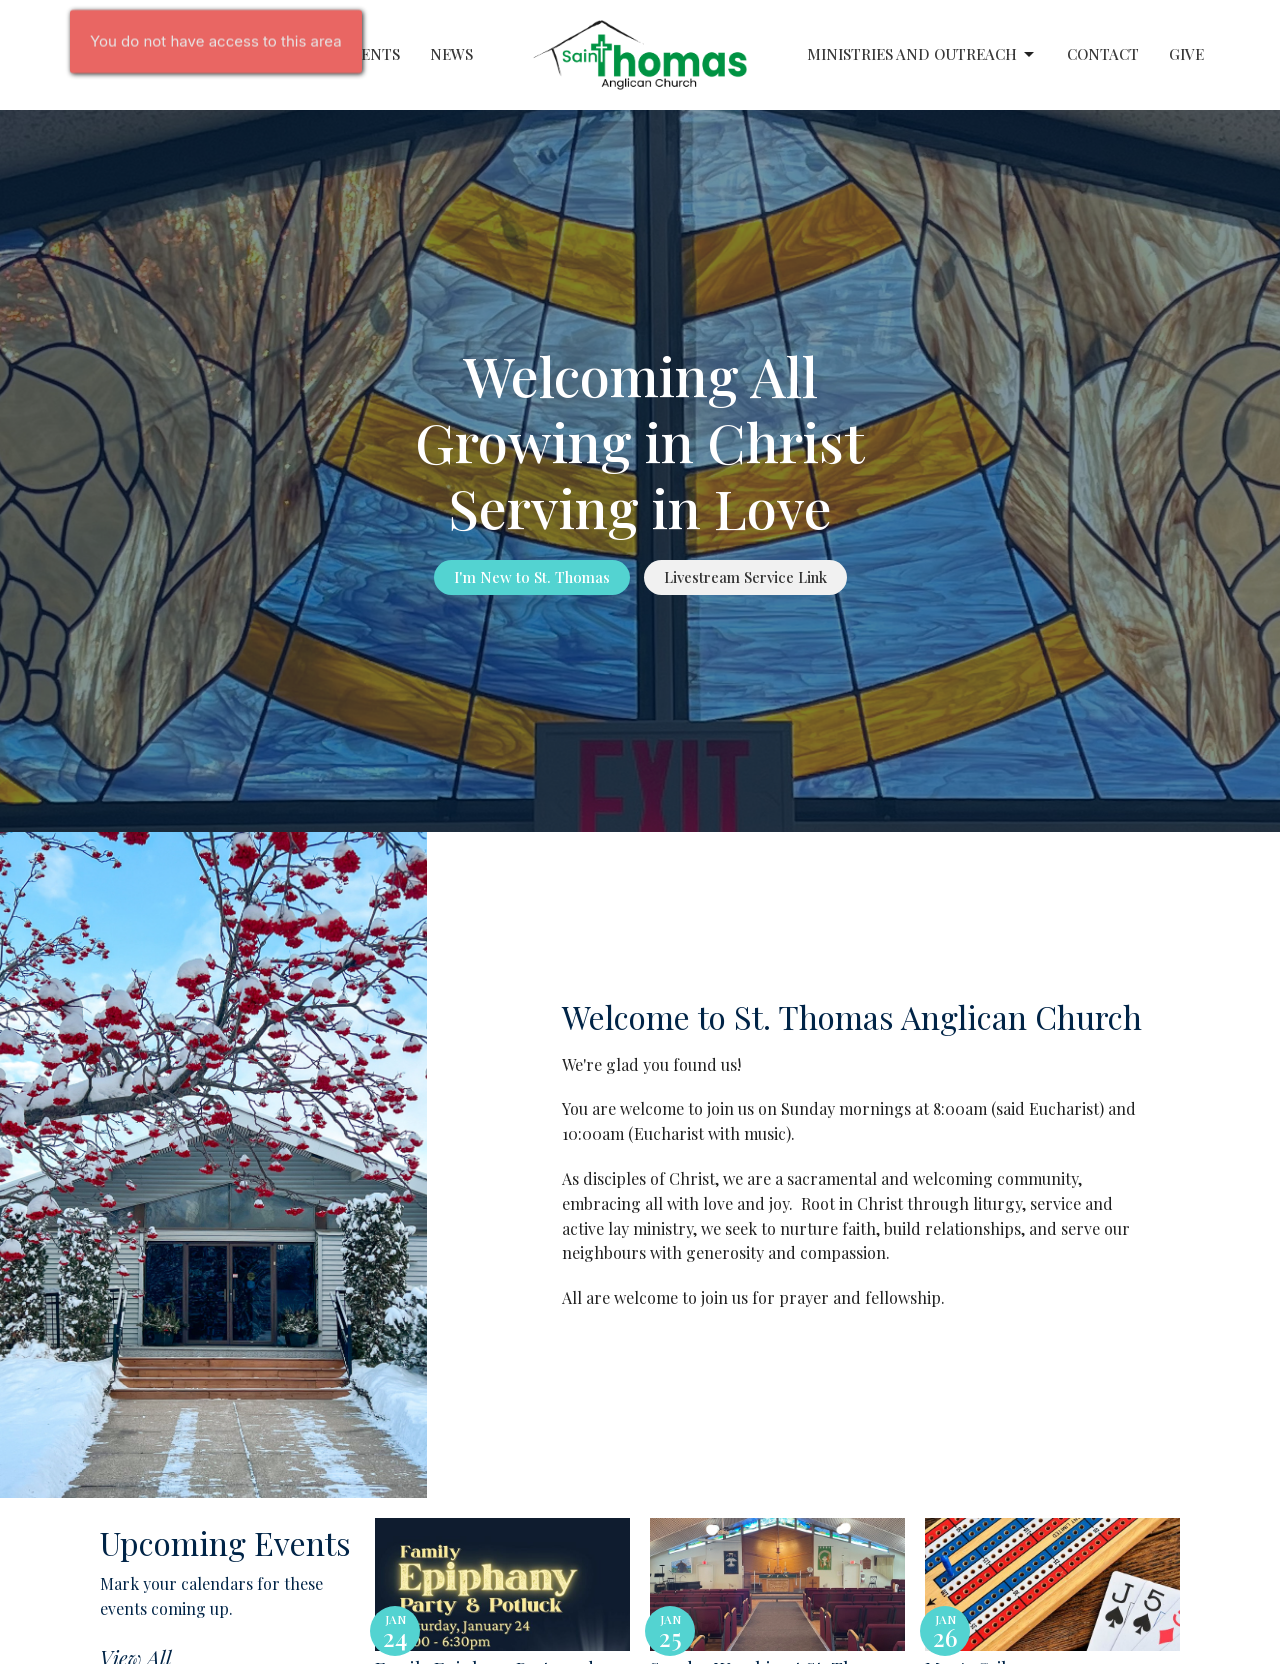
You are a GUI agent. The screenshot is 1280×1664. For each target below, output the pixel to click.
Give (1186, 54)
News (451, 54)
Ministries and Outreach (922, 54)
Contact (1103, 54)
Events (371, 54)
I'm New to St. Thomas (532, 577)
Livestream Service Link (745, 577)
